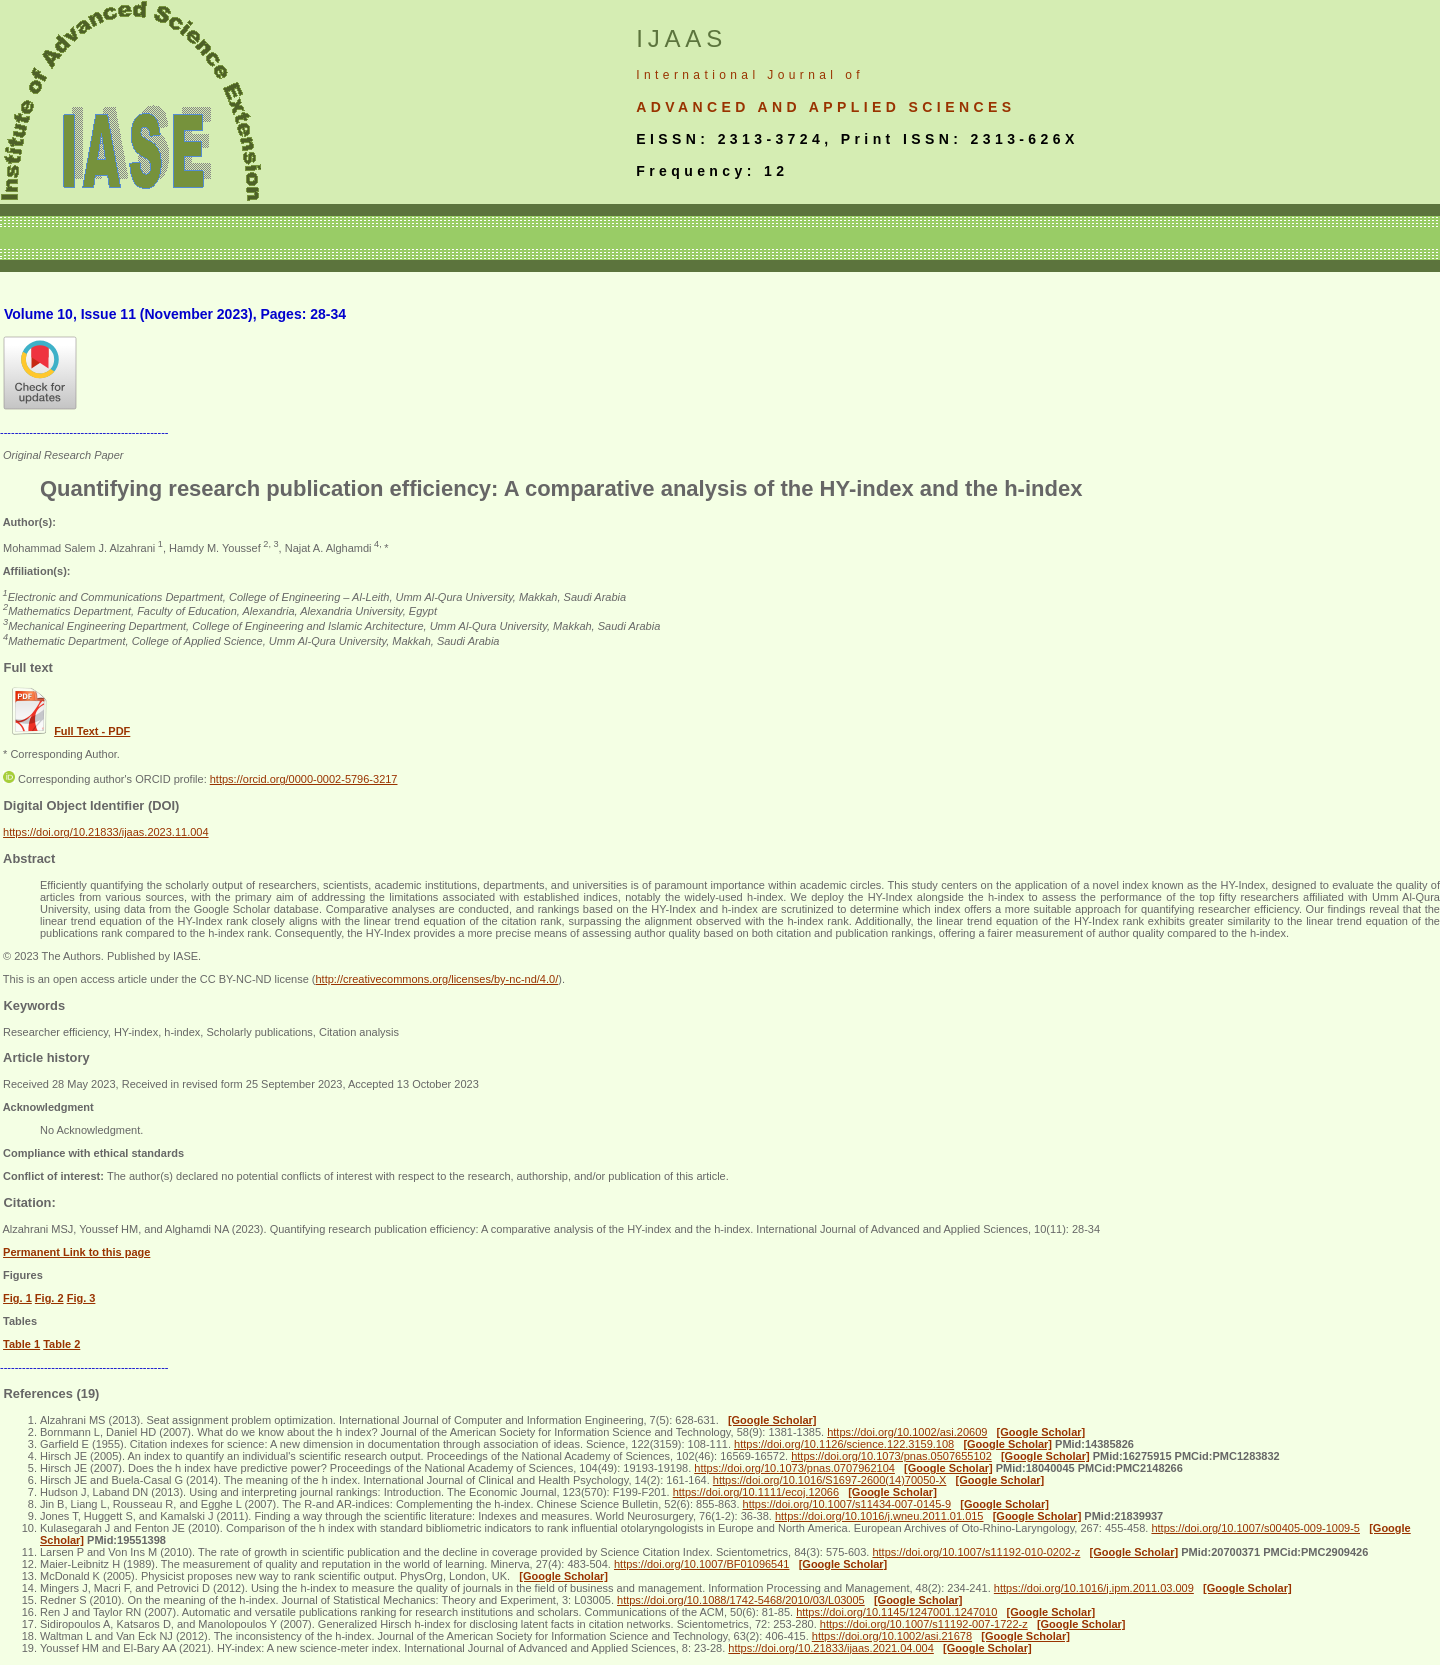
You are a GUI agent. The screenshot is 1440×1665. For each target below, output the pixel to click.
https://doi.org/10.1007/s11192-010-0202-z (976, 1552)
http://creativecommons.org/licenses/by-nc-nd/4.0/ (436, 979)
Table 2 (61, 1344)
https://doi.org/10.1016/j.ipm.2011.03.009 (1094, 1588)
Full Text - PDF (92, 731)
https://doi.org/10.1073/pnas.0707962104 (794, 1468)
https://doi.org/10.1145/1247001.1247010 (896, 1612)
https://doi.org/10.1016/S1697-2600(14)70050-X (830, 1480)
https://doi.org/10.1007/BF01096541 (702, 1564)
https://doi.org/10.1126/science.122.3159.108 (844, 1444)
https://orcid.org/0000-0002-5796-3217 (304, 779)
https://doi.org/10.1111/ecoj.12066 (756, 1492)
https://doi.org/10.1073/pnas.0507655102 (891, 1456)
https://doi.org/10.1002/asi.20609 (907, 1432)
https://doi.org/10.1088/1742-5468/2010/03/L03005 (741, 1600)
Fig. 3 (81, 1298)
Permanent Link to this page (76, 1252)
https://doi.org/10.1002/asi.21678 (892, 1636)
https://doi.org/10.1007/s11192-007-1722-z (924, 1624)
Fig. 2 (49, 1298)
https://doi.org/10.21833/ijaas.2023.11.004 (106, 832)
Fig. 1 (17, 1298)
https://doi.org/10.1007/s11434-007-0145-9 (847, 1504)
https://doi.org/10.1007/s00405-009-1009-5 (1255, 1528)
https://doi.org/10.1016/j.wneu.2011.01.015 (879, 1516)
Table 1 (21, 1344)
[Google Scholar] (772, 1420)
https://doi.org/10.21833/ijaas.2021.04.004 (831, 1648)
